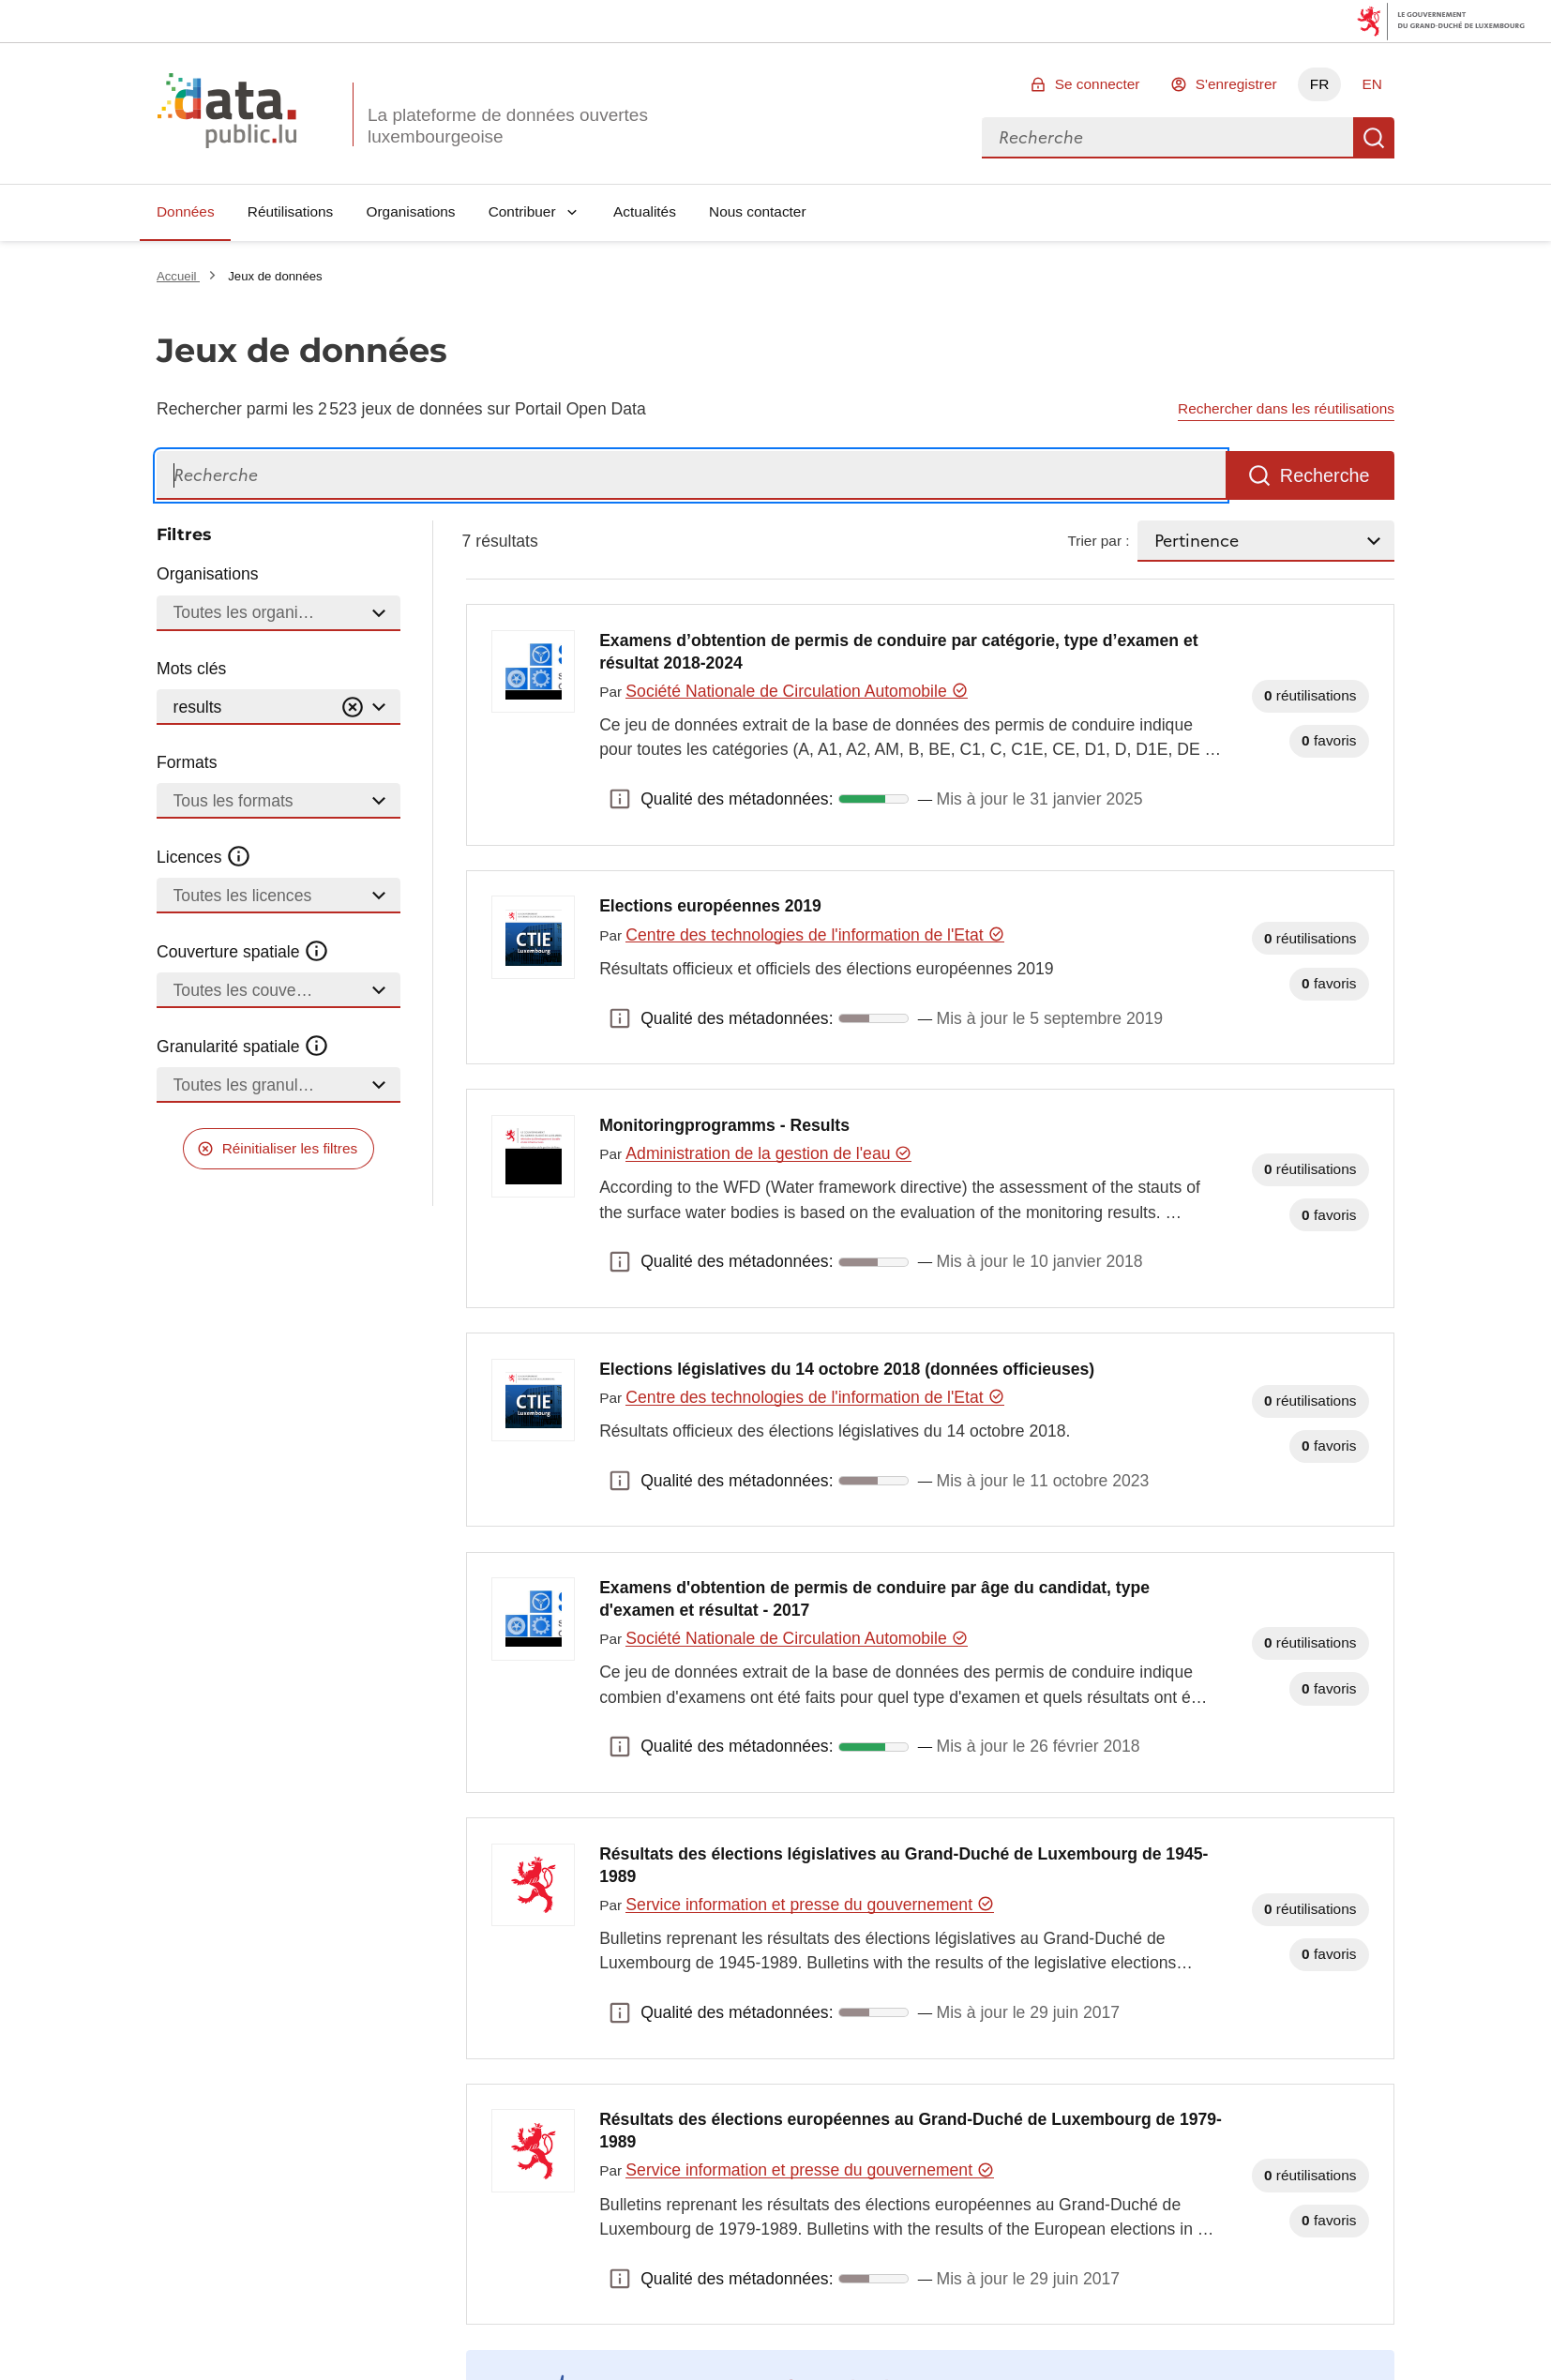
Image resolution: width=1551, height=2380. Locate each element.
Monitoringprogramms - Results (724, 1125)
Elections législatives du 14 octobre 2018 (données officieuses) (846, 1369)
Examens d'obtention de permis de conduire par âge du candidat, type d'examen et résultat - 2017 (874, 1598)
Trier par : (1098, 541)
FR (1320, 84)
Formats (187, 762)
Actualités (644, 211)
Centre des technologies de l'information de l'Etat (814, 935)
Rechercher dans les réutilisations (1286, 408)
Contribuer (522, 211)
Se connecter (1097, 84)
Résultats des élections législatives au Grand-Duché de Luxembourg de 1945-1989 (903, 1865)
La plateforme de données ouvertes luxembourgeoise (508, 125)
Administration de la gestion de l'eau (768, 1153)
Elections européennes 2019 (710, 905)
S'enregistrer (1236, 84)
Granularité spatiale (243, 1046)
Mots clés (191, 668)
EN (1371, 84)
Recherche (1373, 137)
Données (186, 211)
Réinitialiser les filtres (290, 1148)
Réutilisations (291, 211)
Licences (204, 857)
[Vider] (352, 707)
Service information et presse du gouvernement (809, 1904)
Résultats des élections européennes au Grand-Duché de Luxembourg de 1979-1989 (910, 2130)
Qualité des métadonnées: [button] (619, 799)
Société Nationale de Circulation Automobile (796, 691)
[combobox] (1167, 137)
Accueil (178, 276)
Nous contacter (757, 211)
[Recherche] (691, 476)
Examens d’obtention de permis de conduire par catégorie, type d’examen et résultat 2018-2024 (898, 651)
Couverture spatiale (243, 951)
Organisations (411, 211)
